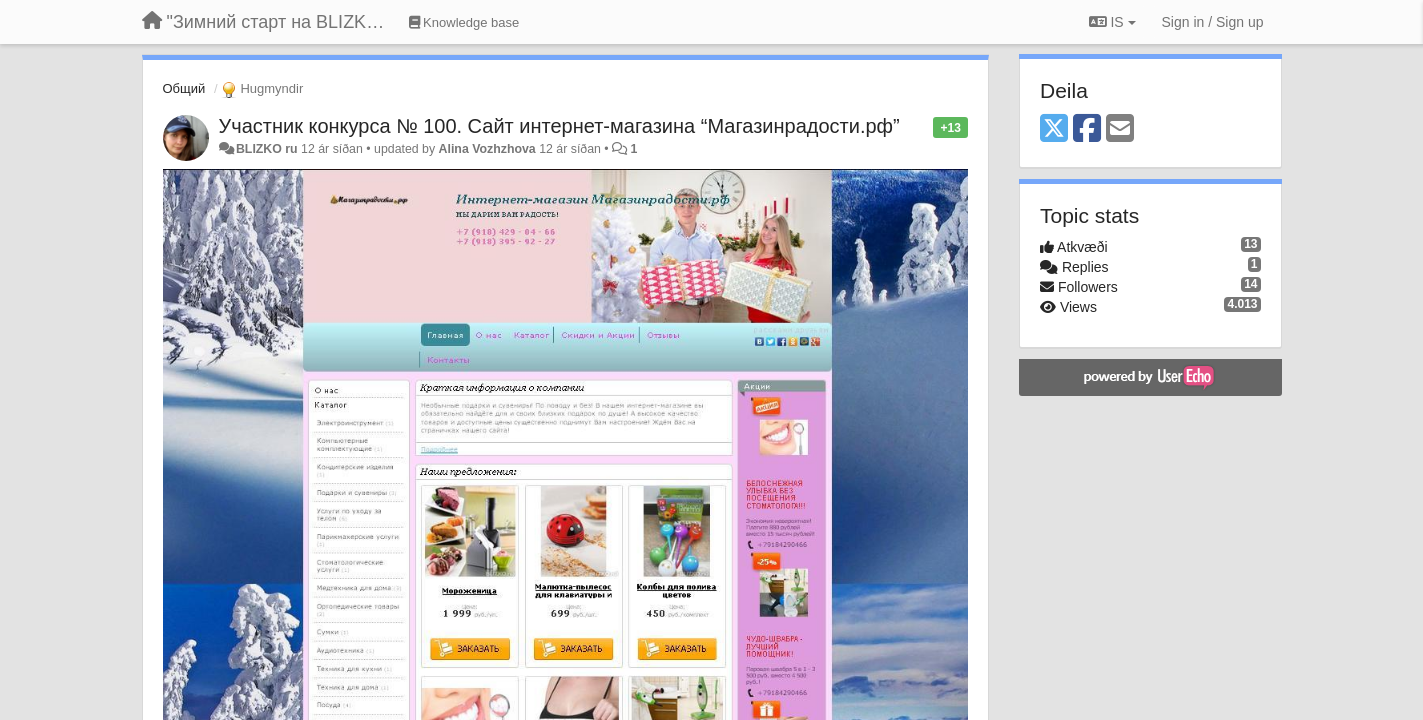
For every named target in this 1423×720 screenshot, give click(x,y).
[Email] (1120, 129)
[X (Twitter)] (1054, 129)
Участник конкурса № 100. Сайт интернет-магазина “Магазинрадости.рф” (559, 126)
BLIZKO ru (268, 149)
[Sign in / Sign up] (1213, 22)
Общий (184, 88)
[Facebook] (1087, 129)
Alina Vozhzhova (487, 149)
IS (1112, 22)
